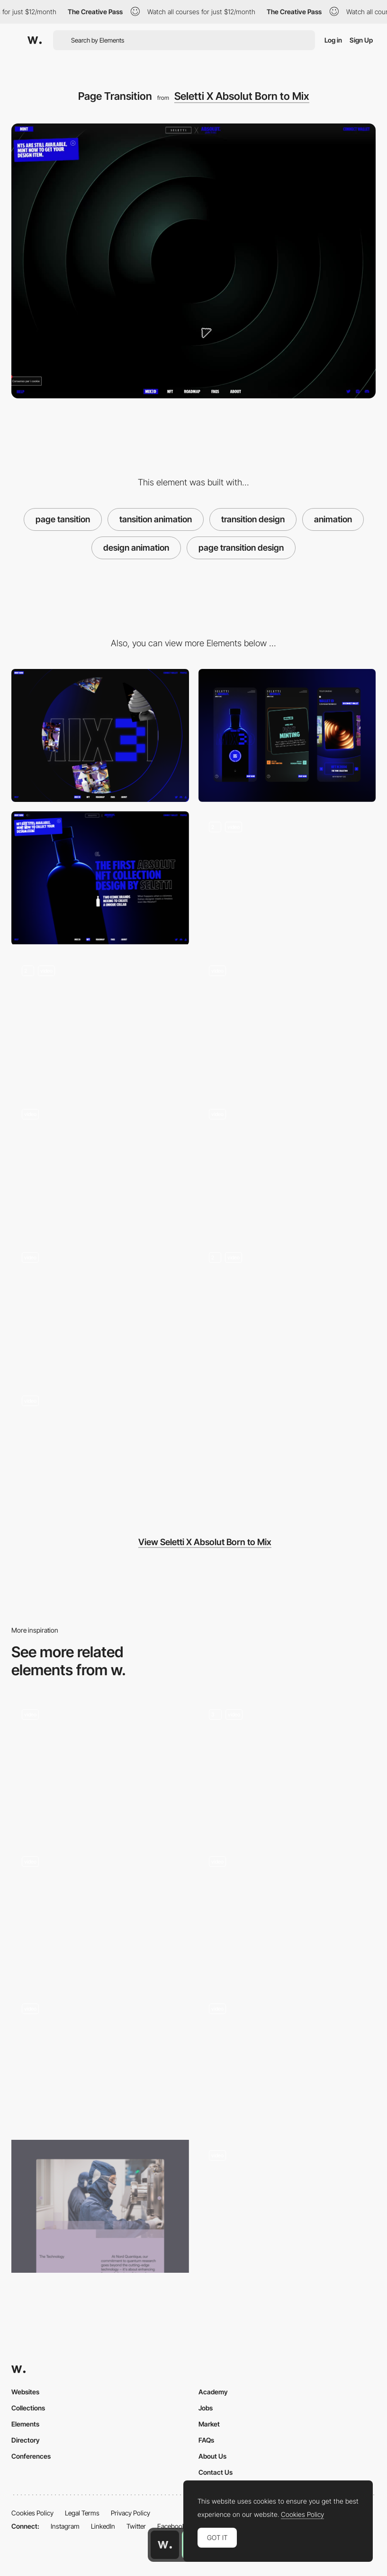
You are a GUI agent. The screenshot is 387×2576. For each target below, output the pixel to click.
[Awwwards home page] (165, 2545)
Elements (25, 2424)
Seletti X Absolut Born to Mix (241, 96)
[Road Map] (287, 1308)
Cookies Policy (32, 2513)
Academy (213, 2392)
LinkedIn (103, 2526)
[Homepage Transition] (100, 1764)
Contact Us (215, 2472)
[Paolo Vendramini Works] (287, 1764)
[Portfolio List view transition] (287, 2059)
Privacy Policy (130, 2513)
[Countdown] (100, 1451)
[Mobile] (287, 735)
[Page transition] (287, 2206)
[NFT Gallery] (100, 1308)
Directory (25, 2440)
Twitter (136, 2526)
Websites (25, 2392)
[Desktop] (100, 735)
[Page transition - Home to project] (100, 2059)
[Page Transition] (100, 1912)
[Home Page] (100, 877)
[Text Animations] (100, 1021)
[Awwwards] (34, 40)
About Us (212, 2456)
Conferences (31, 2456)
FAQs (206, 2440)
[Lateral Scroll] (100, 1165)
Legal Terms (82, 2513)
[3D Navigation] (287, 878)
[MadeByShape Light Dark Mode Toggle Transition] (287, 1912)
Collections (28, 2408)
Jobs (205, 2408)
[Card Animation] (287, 1022)
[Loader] (287, 1164)
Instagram (65, 2526)
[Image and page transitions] (100, 2206)
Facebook (171, 2526)
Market (209, 2424)
